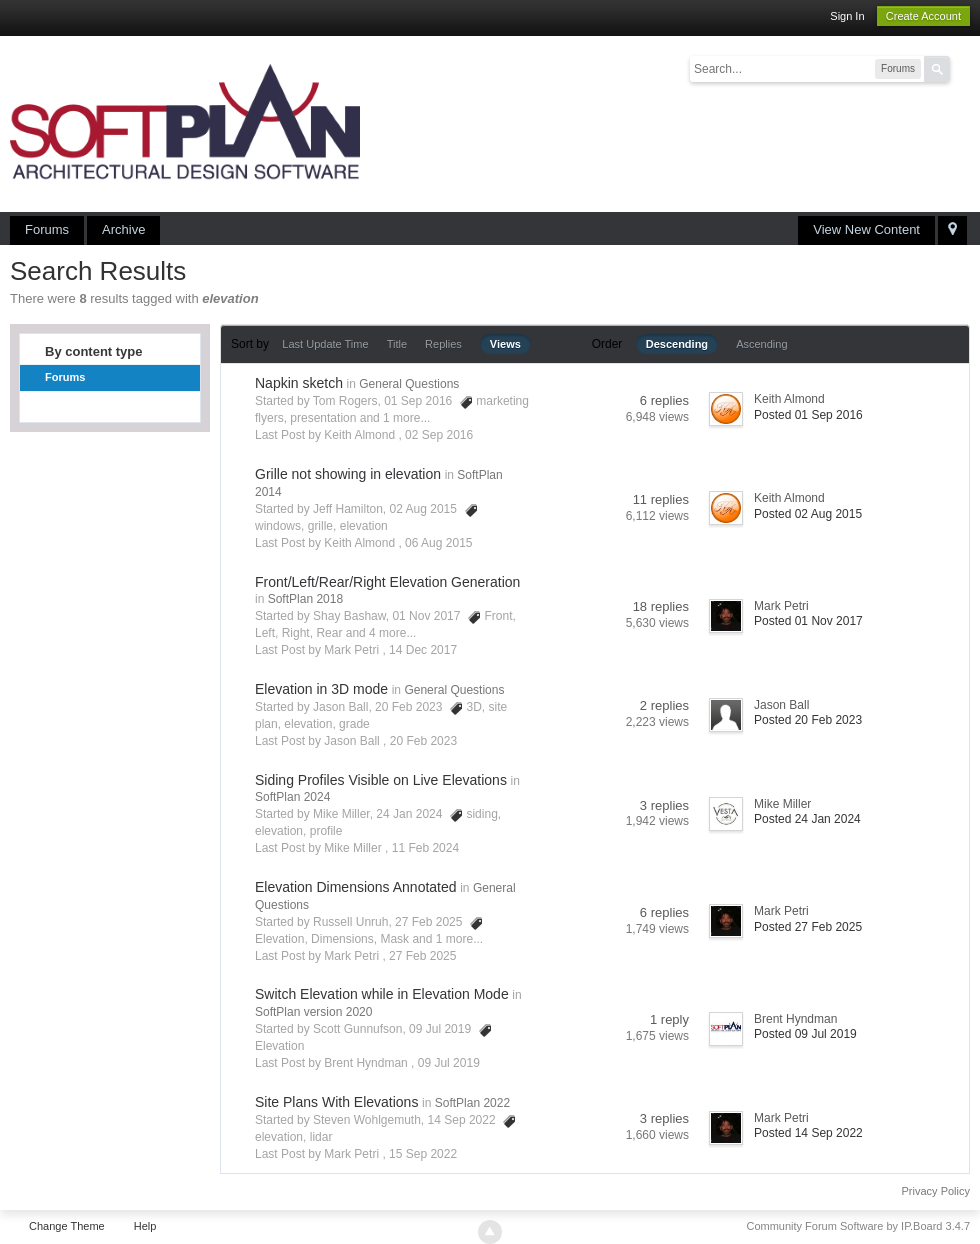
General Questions (409, 384)
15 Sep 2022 (423, 1154)
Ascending (761, 344)
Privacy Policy (936, 1191)
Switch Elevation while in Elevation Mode (382, 994)
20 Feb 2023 (423, 741)
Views (505, 344)
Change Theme (67, 1226)
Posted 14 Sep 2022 (808, 1133)
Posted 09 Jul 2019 (805, 1034)
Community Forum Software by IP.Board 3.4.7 (858, 1226)
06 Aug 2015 (438, 543)
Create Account (923, 16)
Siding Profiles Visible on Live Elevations (381, 780)
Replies (443, 344)
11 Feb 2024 (425, 848)
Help (145, 1226)
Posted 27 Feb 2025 (808, 927)
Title (397, 344)
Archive (123, 229)
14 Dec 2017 (423, 650)
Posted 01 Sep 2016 (808, 415)
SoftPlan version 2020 (313, 1012)
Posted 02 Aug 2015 (808, 514)
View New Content (866, 229)
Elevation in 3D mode (321, 689)
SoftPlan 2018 (305, 599)
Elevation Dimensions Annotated (356, 887)
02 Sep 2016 (439, 435)
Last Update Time (325, 344)
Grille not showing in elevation (348, 474)
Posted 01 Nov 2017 (808, 621)
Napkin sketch (299, 383)
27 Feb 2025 (422, 956)
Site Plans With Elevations (336, 1102)
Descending (677, 344)
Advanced (962, 68)
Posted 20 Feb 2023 (808, 720)
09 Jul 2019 (449, 1063)
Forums (47, 229)
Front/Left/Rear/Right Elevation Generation (387, 582)
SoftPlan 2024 (292, 797)
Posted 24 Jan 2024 (807, 819)
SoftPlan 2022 (472, 1103)
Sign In (847, 16)
